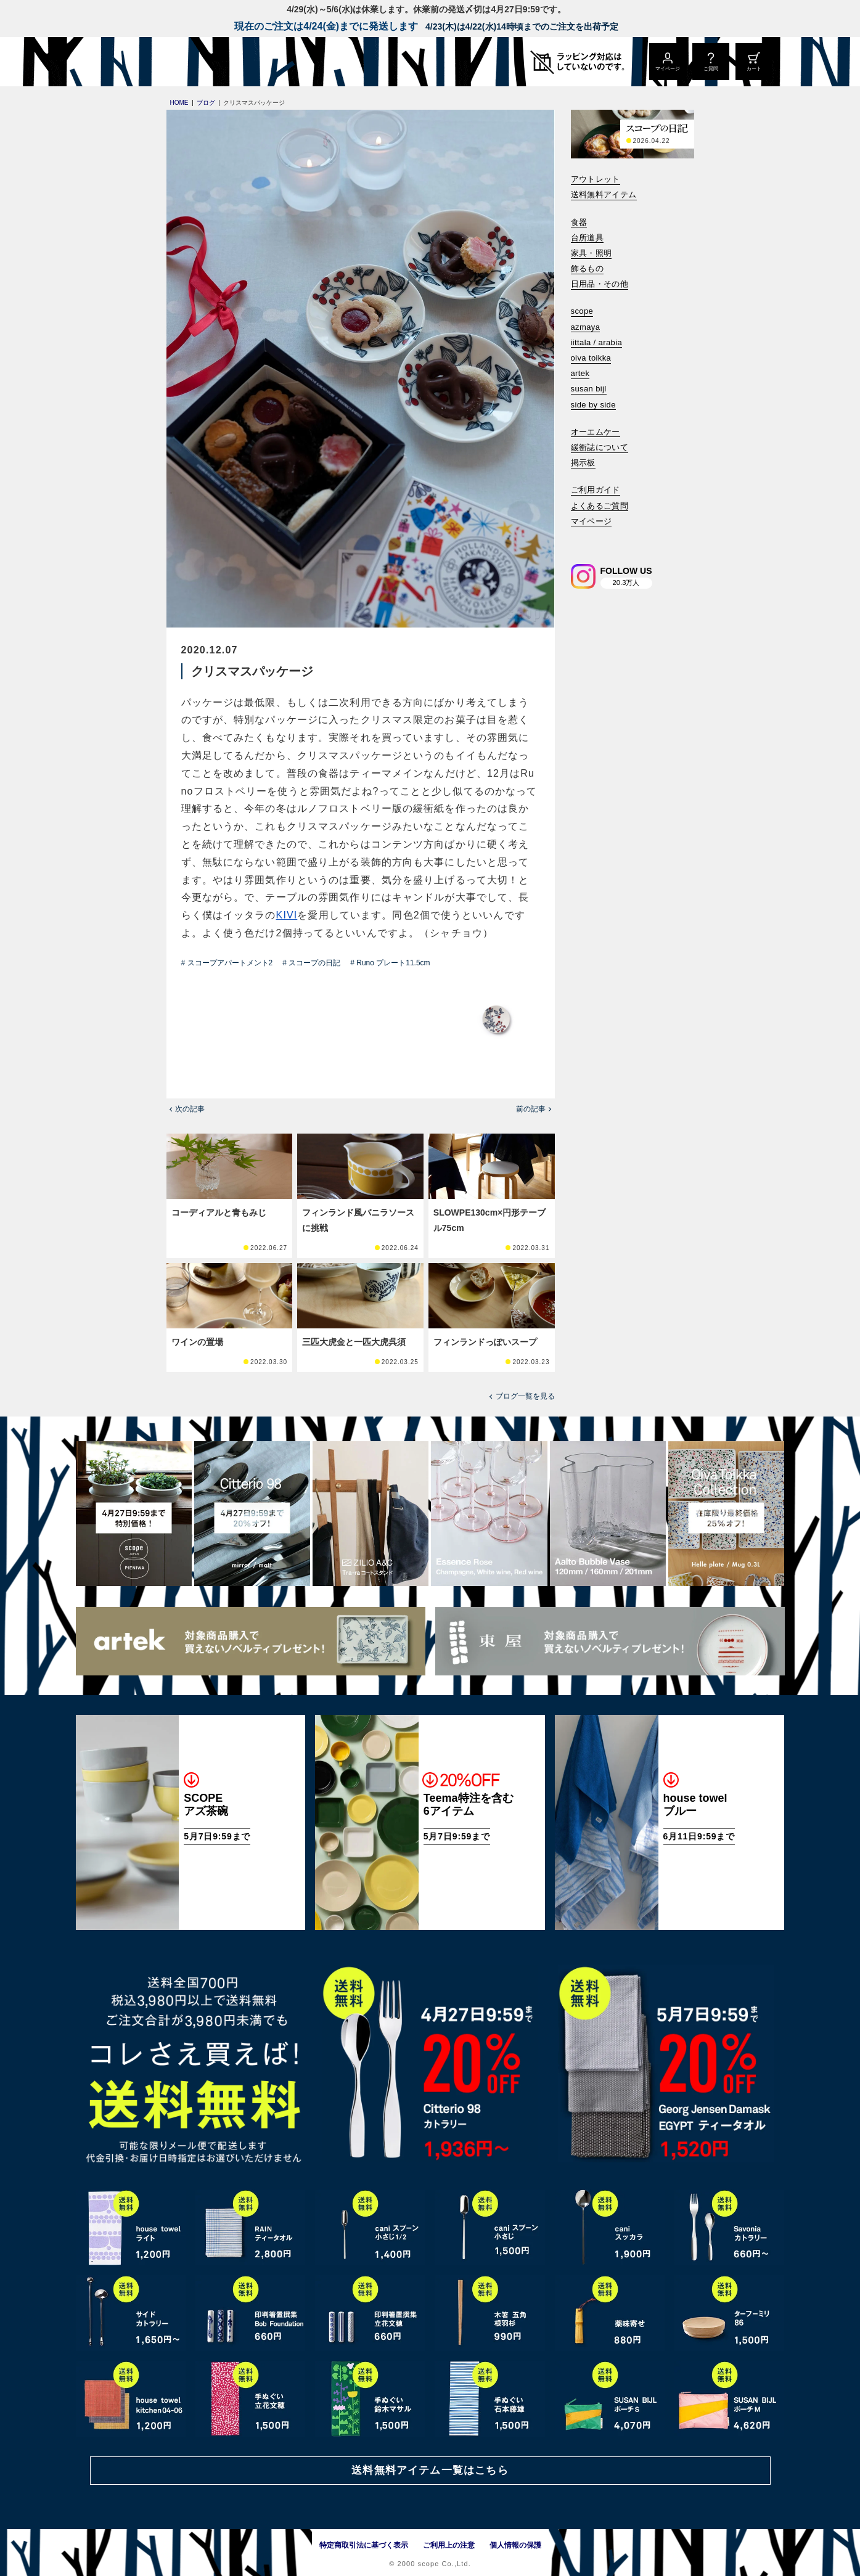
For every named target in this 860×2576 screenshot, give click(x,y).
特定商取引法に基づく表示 (363, 2545)
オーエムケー (595, 431)
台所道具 (587, 237)
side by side (593, 404)
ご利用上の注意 (449, 2545)
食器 (579, 222)
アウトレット (595, 179)
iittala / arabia (597, 342)
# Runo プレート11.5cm (390, 963)
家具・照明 (591, 253)
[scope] (179, 61)
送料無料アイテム (604, 194)
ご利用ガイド (595, 489)
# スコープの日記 (311, 963)
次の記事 (190, 1109)
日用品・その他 (600, 283)
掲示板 (583, 462)
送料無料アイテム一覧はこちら (429, 2470)
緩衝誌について (600, 447)
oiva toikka (591, 357)
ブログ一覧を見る (525, 1396)
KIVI (287, 915)
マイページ (591, 521)
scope (582, 311)
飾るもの (587, 268)
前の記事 (531, 1109)
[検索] (579, 537)
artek (580, 373)
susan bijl (589, 388)
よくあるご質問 (600, 505)
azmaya (585, 327)
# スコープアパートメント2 (227, 963)
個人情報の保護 (515, 2545)
